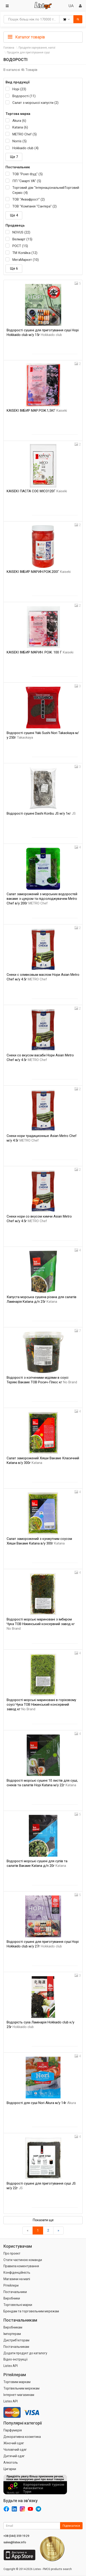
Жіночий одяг (13, 2443)
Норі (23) (19, 89)
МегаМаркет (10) (25, 260)
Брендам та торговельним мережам (31, 2311)
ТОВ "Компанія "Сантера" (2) (34, 206)
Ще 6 (14, 268)
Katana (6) (20, 127)
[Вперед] (58, 2230)
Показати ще (43, 2220)
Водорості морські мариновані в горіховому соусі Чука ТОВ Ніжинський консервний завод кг (41, 1704)
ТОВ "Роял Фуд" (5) (27, 174)
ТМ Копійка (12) (24, 253)
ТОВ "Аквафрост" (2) (28, 199)
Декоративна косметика (22, 2437)
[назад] (27, 2230)
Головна (8, 47)
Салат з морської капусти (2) (35, 103)
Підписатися (71, 2525)
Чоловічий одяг (15, 2449)
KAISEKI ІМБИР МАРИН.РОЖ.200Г (39, 572)
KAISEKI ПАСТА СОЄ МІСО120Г (37, 491)
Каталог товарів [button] (26, 37)
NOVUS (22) (21, 232)
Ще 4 (14, 215)
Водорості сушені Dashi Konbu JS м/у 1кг (41, 813)
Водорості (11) (24, 96)
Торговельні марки (17, 2305)
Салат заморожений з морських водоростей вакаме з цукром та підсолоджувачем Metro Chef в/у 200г (42, 898)
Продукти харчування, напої (37, 47)
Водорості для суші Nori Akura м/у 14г (41, 2103)
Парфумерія (12, 2430)
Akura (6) (19, 121)
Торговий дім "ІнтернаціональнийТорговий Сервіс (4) (45, 190)
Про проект (11, 2253)
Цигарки (9, 2469)
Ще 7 (14, 157)
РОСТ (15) (20, 246)
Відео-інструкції (15, 2359)
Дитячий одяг (14, 2456)
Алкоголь (10, 2462)
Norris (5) (19, 141)
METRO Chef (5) (24, 134)
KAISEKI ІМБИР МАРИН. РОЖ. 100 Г (40, 652)
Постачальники (15, 2292)
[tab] (43, 36)
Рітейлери (11, 2285)
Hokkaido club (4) (25, 148)
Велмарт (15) (22, 239)
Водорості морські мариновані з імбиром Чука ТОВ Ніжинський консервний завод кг (41, 1624)
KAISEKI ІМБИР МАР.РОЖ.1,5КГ (37, 410)
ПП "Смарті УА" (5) (26, 181)
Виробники (11, 2298)
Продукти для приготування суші (28, 52)
